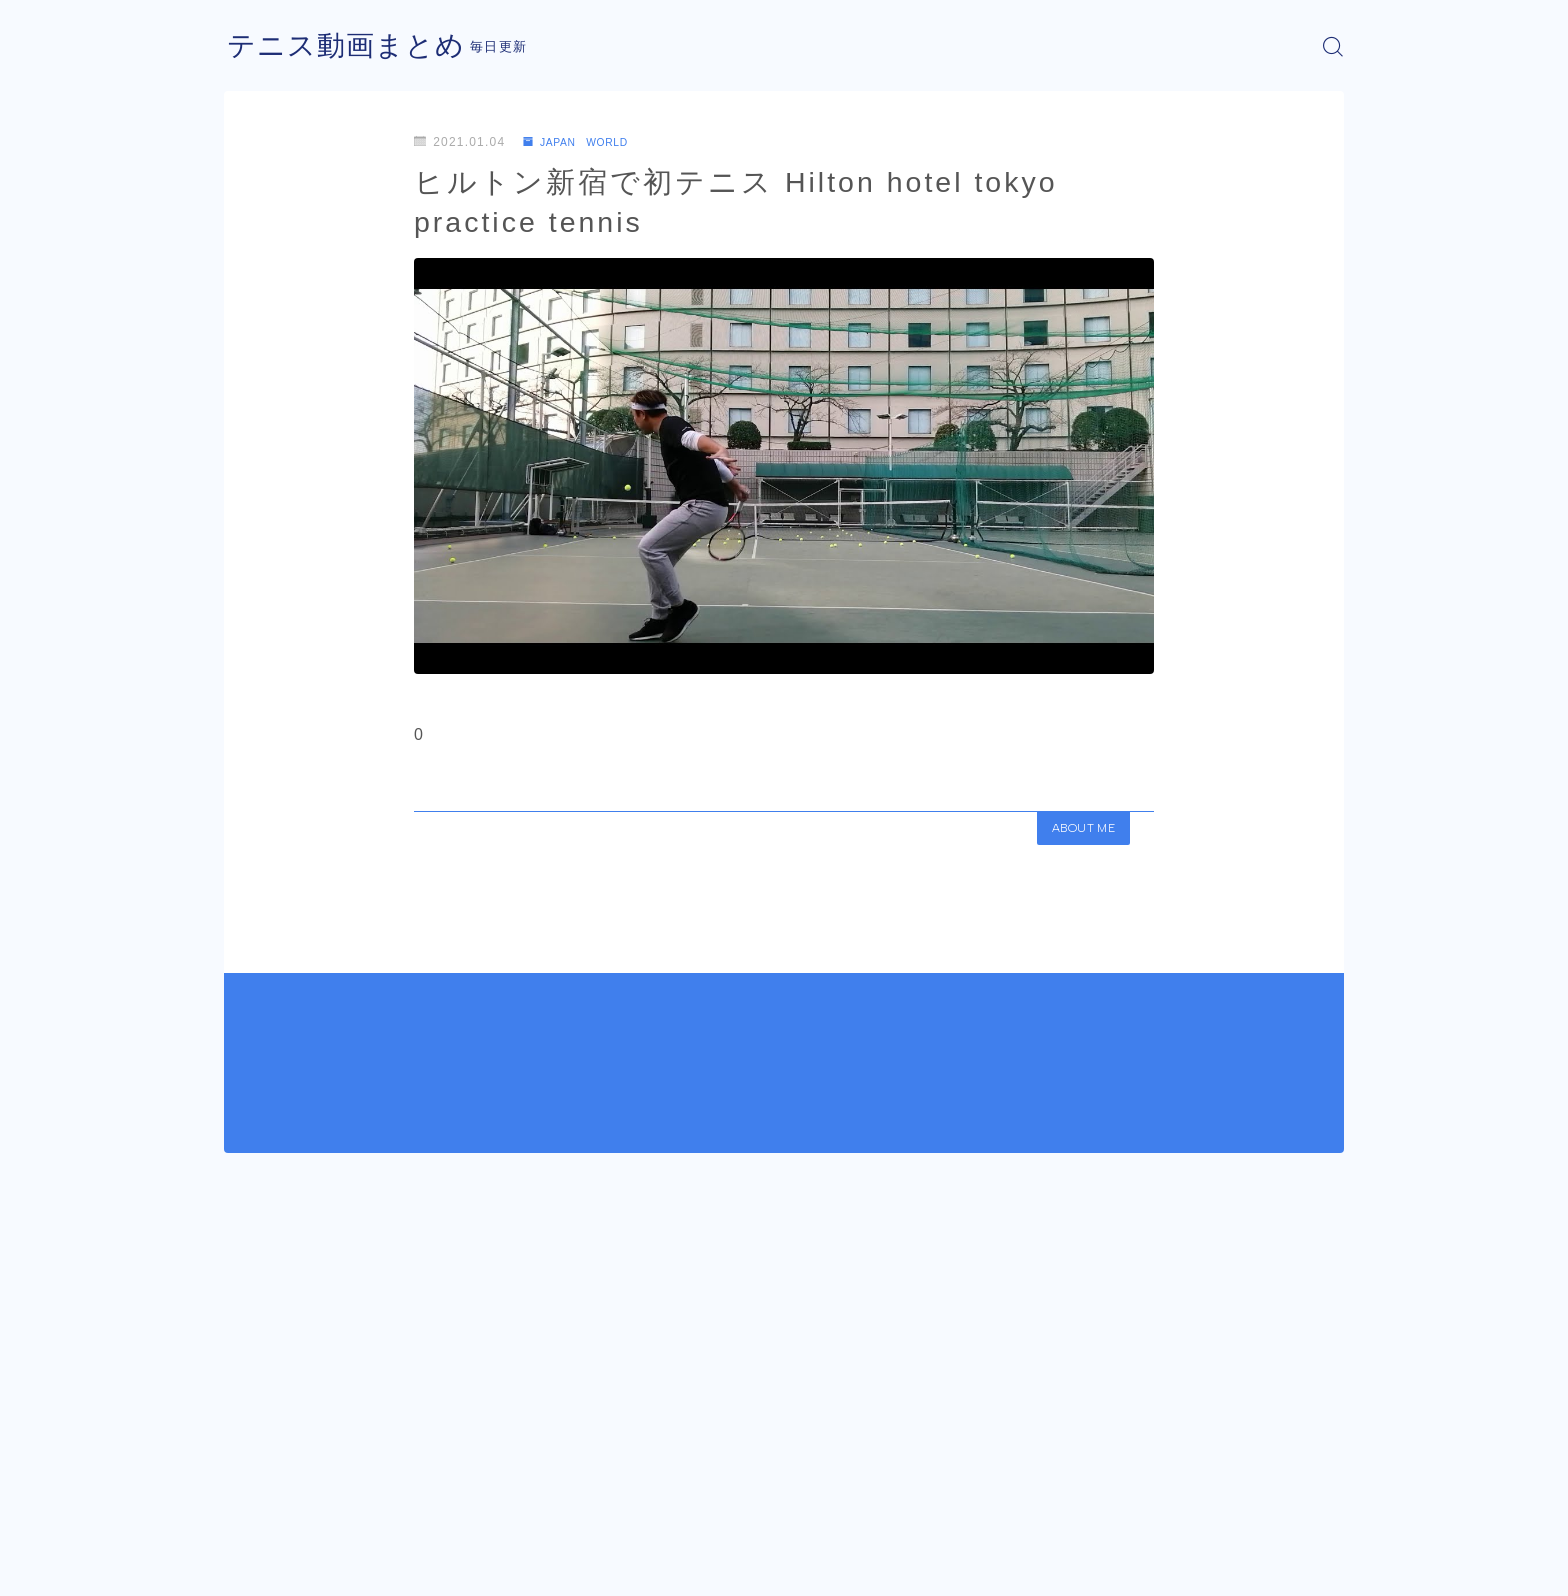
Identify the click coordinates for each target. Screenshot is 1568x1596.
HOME (246, 1506)
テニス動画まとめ (354, 46)
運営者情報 (257, 1566)
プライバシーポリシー (393, 1566)
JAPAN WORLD (584, 142)
